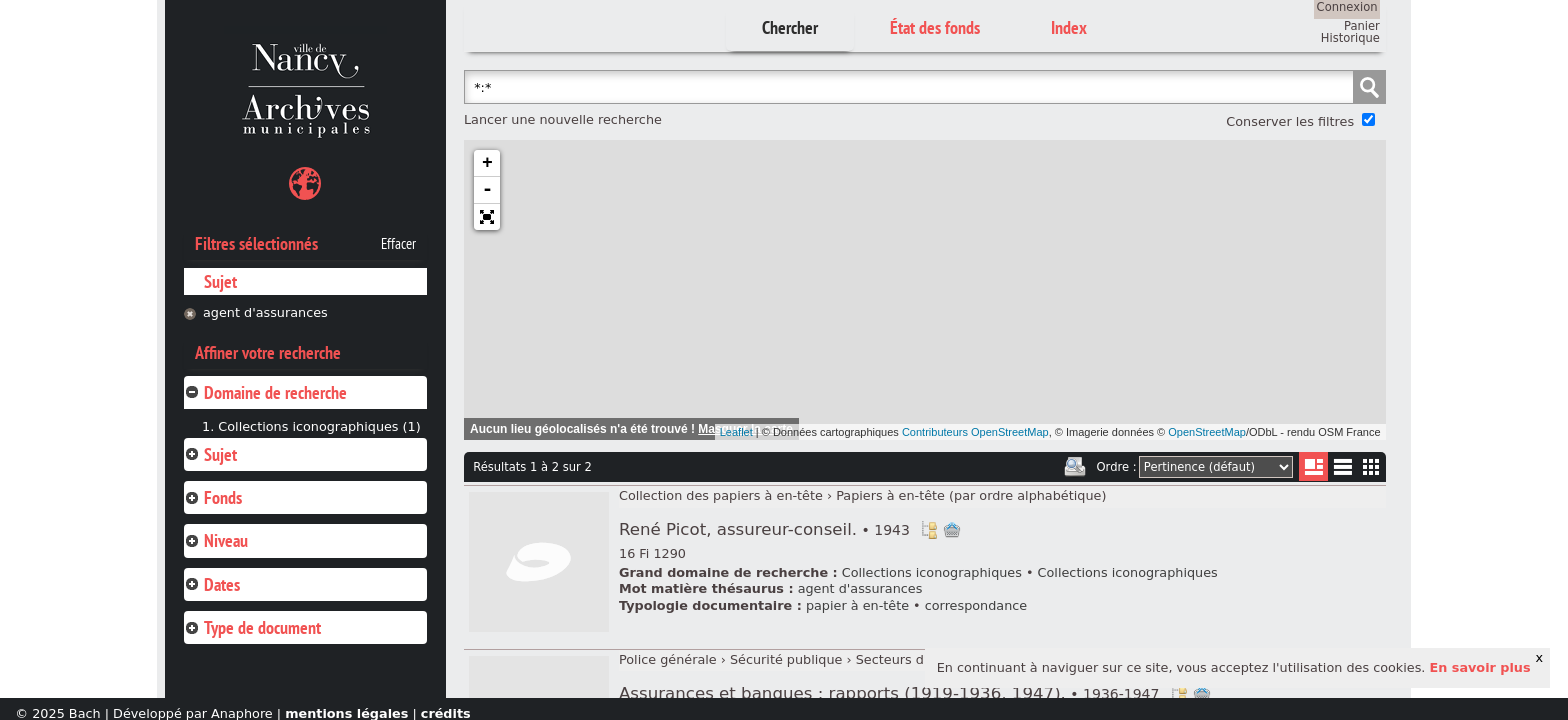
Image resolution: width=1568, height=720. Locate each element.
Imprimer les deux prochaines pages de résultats (1075, 467)
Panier (1362, 26)
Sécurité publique (786, 659)
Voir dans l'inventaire (929, 530)
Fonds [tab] (213, 497)
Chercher (790, 27)
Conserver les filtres (1290, 121)
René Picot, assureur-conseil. (764, 529)
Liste (1313, 466)
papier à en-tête (857, 605)
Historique (1350, 38)
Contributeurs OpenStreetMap (975, 432)
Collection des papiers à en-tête (721, 495)
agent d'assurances (265, 312)
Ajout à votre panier (952, 530)
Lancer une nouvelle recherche (563, 119)
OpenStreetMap (1207, 432)
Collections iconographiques (932, 572)
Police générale (668, 659)
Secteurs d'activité (915, 659)
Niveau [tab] (216, 540)
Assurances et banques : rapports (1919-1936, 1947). (889, 693)
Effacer (398, 244)
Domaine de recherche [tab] (265, 392)
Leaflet (736, 432)
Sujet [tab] (210, 454)
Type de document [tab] (252, 627)
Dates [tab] (212, 584)
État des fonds (935, 27)
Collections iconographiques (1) (319, 426)
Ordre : (1117, 467)
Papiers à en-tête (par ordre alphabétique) (971, 495)
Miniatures (1371, 466)
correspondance (976, 605)
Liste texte (1342, 470)
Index (1069, 27)
